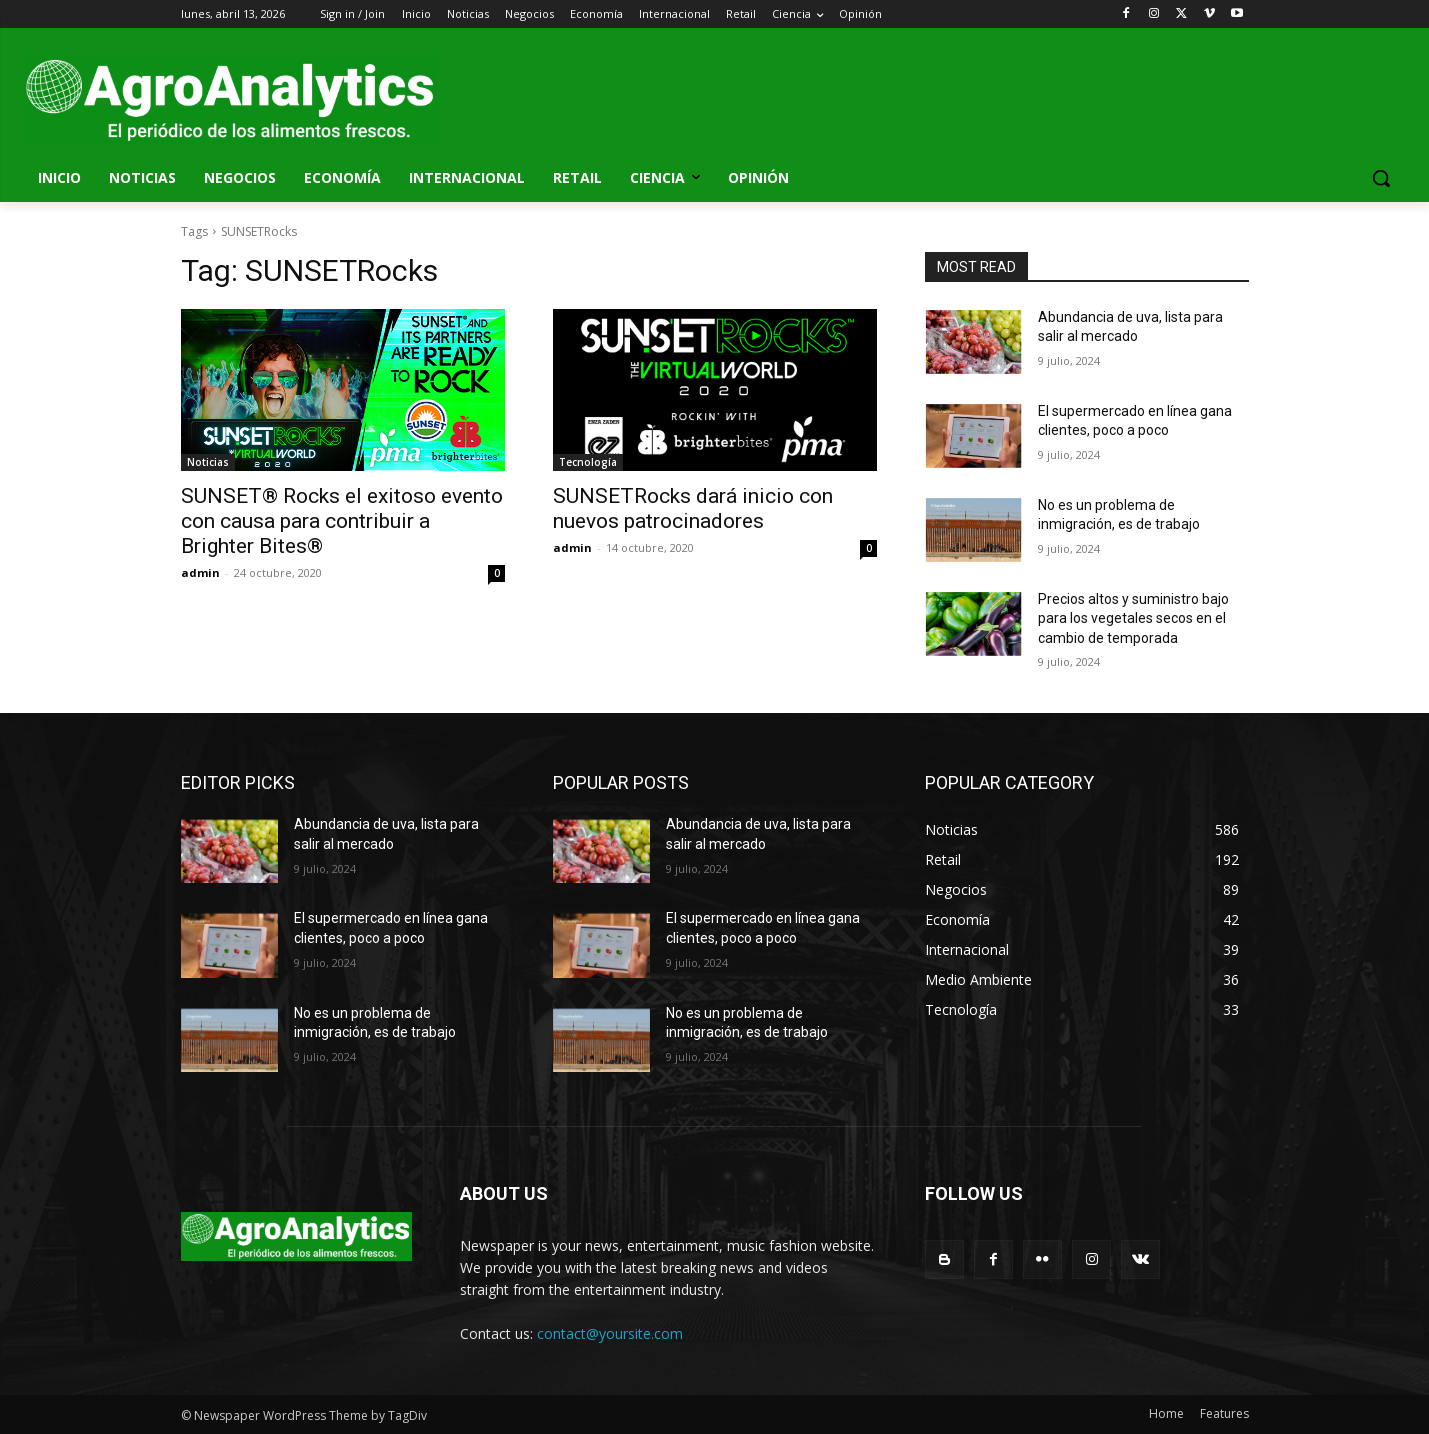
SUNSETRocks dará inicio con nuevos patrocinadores (693, 508)
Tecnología (588, 462)
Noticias (208, 462)
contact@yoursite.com (610, 1333)
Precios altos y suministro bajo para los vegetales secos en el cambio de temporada (1133, 618)
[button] (1381, 178)
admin (200, 572)
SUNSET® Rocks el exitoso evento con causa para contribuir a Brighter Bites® (342, 521)
